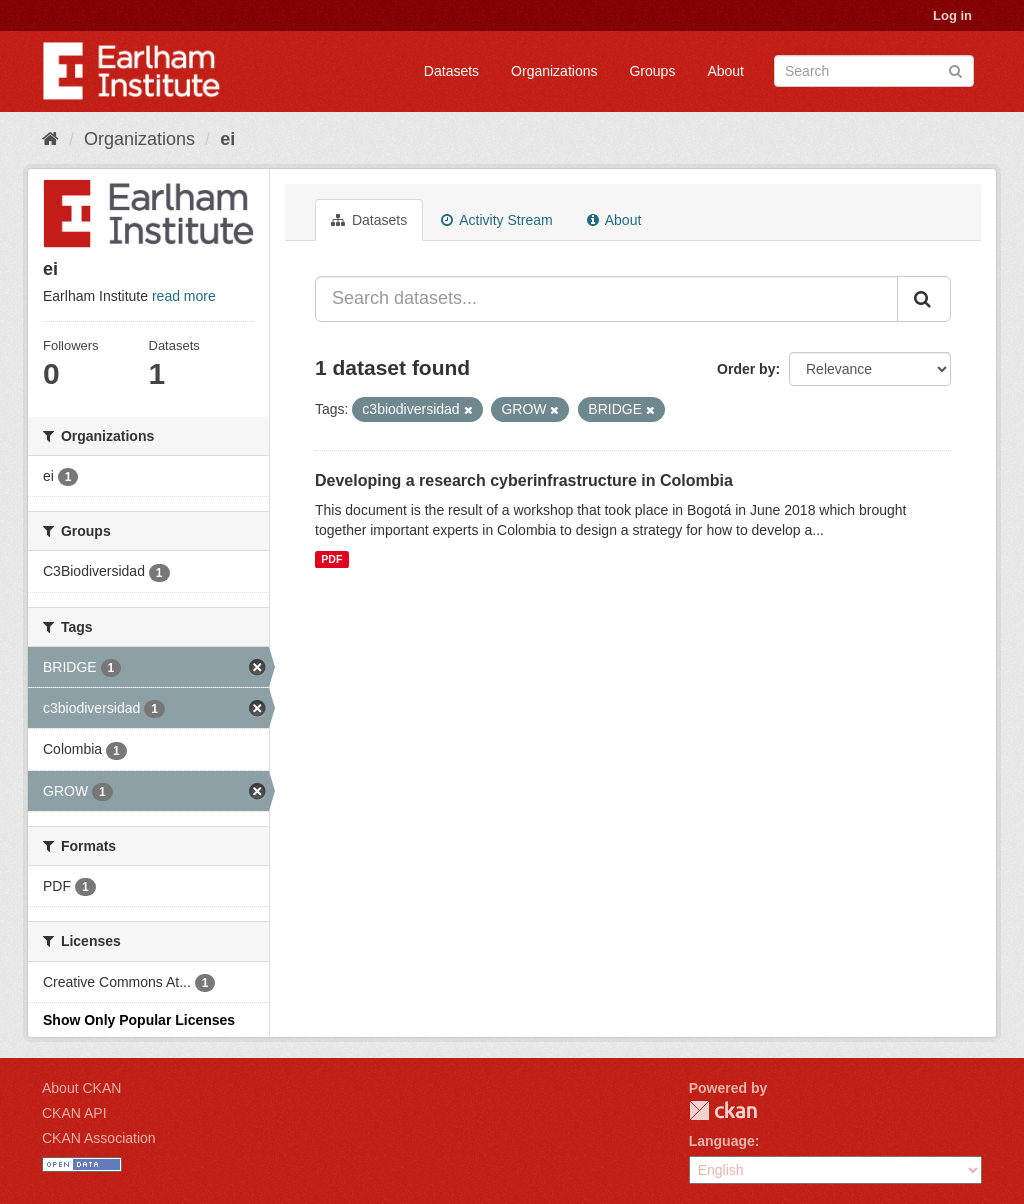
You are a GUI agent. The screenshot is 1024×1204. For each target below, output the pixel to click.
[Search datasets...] (606, 299)
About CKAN (81, 1088)
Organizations (554, 71)
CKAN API (74, 1113)
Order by (746, 369)
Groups (652, 71)
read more (184, 296)
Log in (952, 15)
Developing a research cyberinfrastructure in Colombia (524, 480)
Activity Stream (496, 220)
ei (227, 139)
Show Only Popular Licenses (139, 1020)
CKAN (723, 1110)
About (725, 71)
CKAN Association (99, 1138)
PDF (331, 559)
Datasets (451, 71)
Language (722, 1141)
